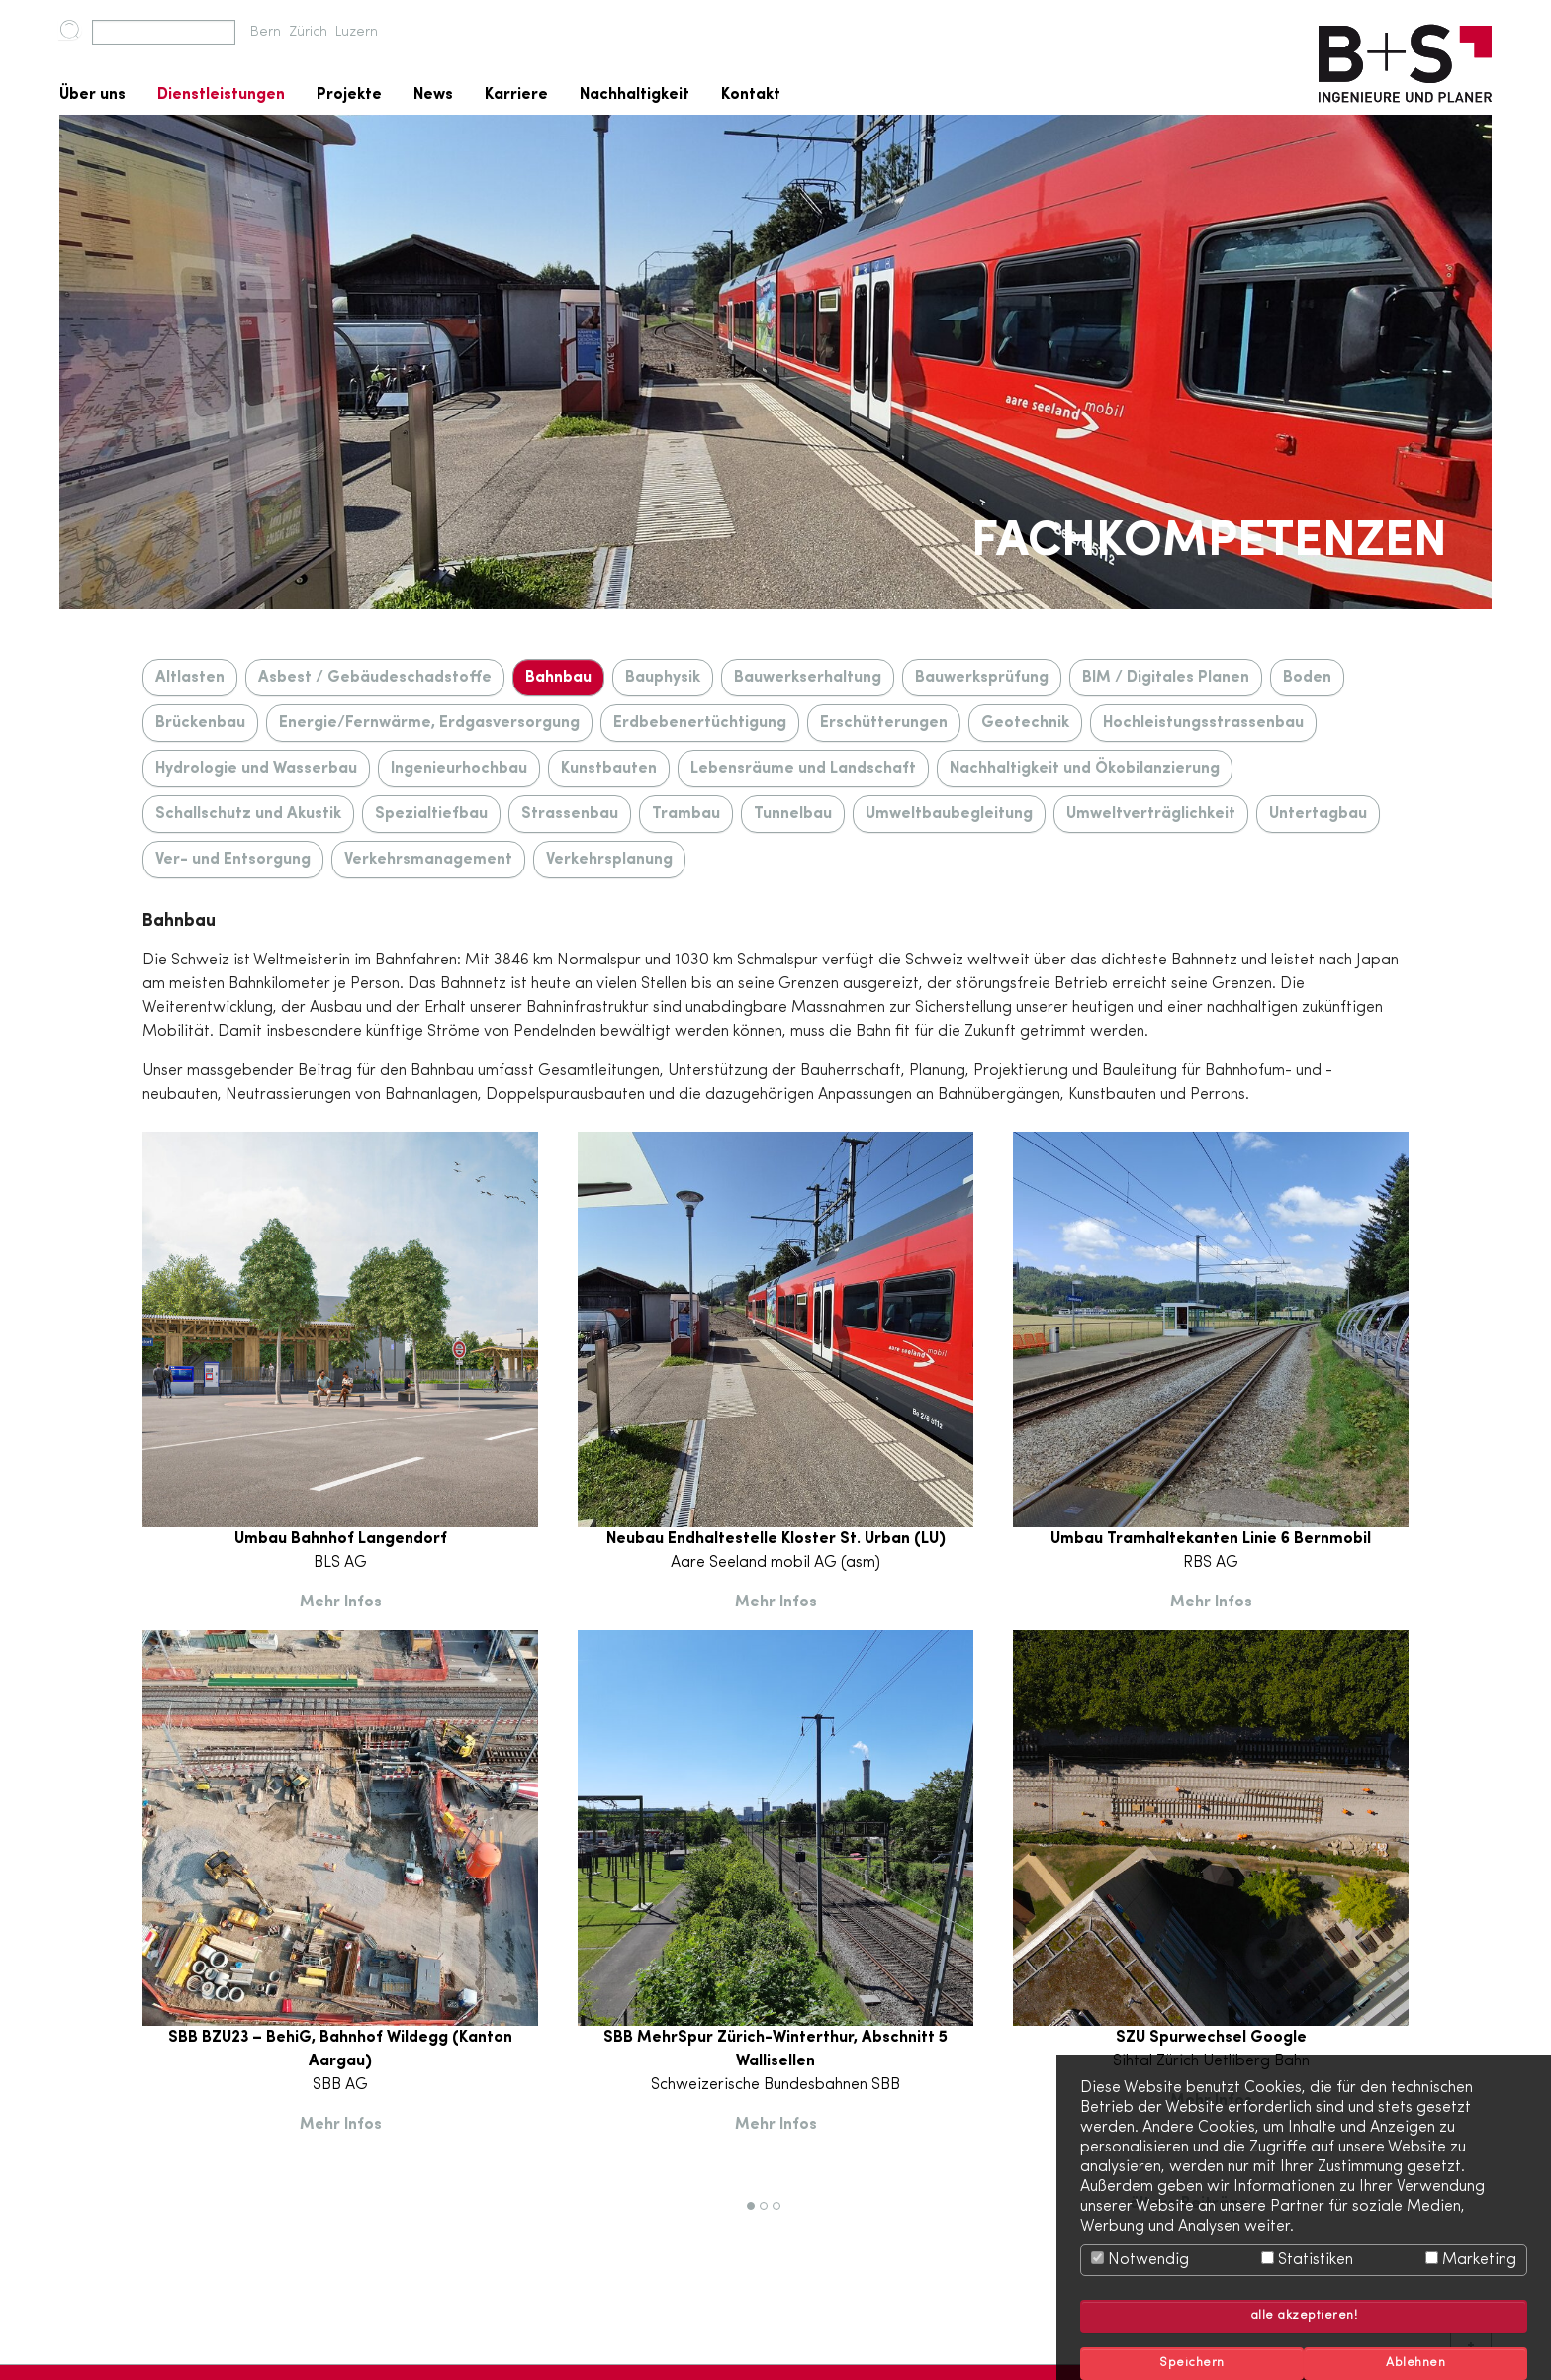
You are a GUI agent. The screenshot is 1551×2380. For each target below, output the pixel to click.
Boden (1307, 678)
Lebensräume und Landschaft (803, 769)
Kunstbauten (609, 769)
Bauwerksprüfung (982, 678)
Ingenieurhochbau (459, 769)
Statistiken (1307, 2259)
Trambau (686, 814)
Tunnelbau (793, 814)
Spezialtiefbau (431, 814)
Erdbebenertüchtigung (699, 723)
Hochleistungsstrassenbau (1203, 723)
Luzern (356, 32)
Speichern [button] (1192, 2363)
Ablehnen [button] (1415, 2363)
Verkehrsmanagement (428, 860)
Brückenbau (200, 723)
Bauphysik (662, 678)
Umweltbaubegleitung (949, 814)
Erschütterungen (884, 723)
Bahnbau (558, 678)
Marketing (1470, 2259)
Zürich (308, 32)
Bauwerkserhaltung (807, 678)
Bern (265, 32)
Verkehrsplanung (609, 860)
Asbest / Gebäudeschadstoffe (375, 678)
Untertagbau (1318, 814)
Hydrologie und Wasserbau (256, 769)
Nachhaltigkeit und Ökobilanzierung (1085, 769)
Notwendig (1140, 2259)
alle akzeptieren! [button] (1304, 2316)
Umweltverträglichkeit (1150, 814)
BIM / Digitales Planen (1165, 678)
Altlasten (190, 678)
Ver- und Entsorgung (233, 860)
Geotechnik (1025, 723)
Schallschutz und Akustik (248, 814)
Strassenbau (569, 814)
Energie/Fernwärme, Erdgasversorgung (429, 723)
